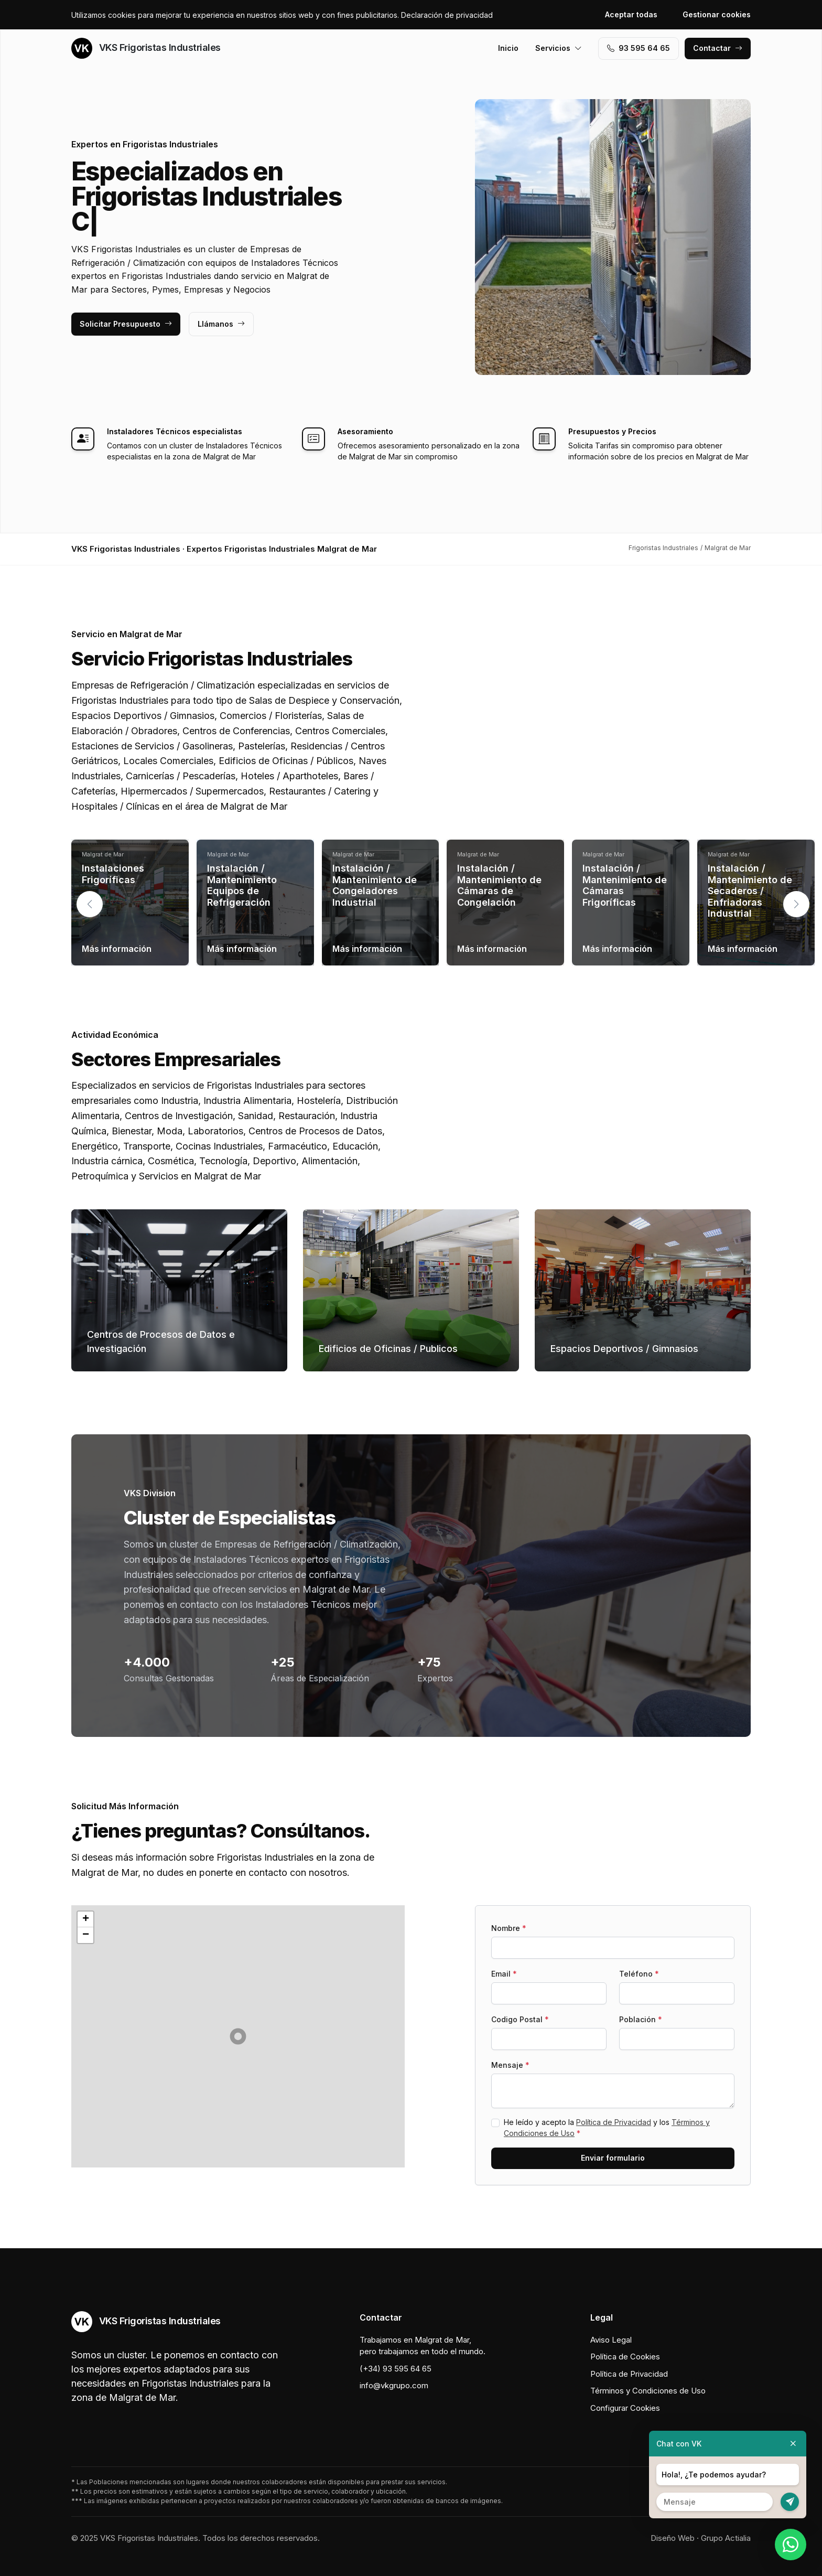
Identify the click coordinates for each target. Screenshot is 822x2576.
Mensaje (510, 2064)
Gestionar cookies (717, 14)
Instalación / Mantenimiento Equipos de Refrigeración (242, 885)
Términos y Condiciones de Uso (648, 2391)
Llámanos (221, 323)
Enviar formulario (613, 2157)
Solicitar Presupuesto (126, 323)
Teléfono (639, 1973)
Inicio (508, 48)
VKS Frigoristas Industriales (146, 48)
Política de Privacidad (613, 2122)
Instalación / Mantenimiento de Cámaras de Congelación (499, 885)
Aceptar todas (631, 14)
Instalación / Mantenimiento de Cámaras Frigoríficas (624, 885)
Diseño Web (673, 2538)
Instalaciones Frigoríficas (113, 874)
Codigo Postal (520, 2019)
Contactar (717, 48)
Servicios (558, 48)
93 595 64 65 (638, 48)
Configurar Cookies (625, 2408)
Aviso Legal (611, 2340)
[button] (796, 904)
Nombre (508, 1928)
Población (640, 2019)
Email (504, 1973)
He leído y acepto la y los (607, 2128)
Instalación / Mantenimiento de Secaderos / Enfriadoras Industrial (750, 891)
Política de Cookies (625, 2357)
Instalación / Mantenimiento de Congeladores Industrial (374, 885)
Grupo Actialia (726, 2538)
